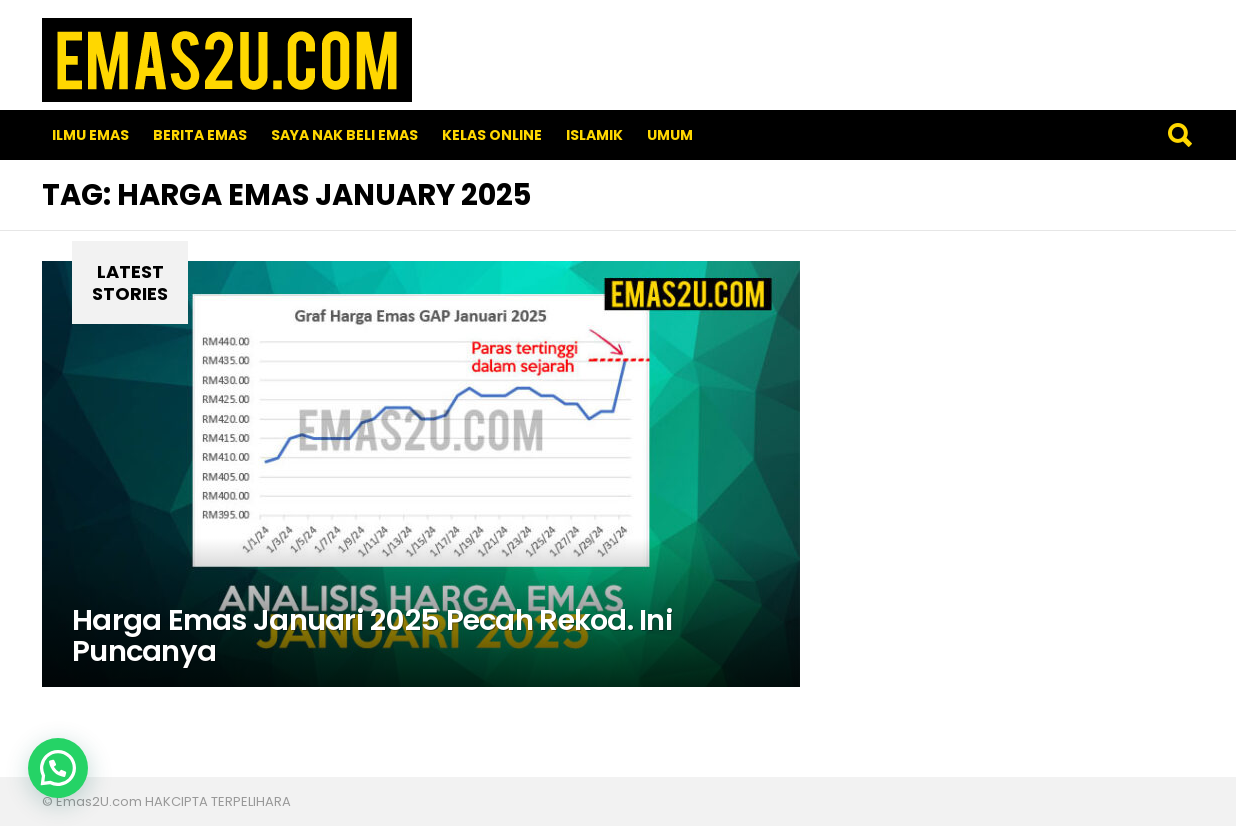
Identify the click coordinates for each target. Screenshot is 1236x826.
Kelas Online (492, 135)
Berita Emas (200, 135)
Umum (670, 135)
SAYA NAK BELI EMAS (344, 135)
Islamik (594, 135)
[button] (58, 768)
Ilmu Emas (90, 135)
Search (1179, 135)
